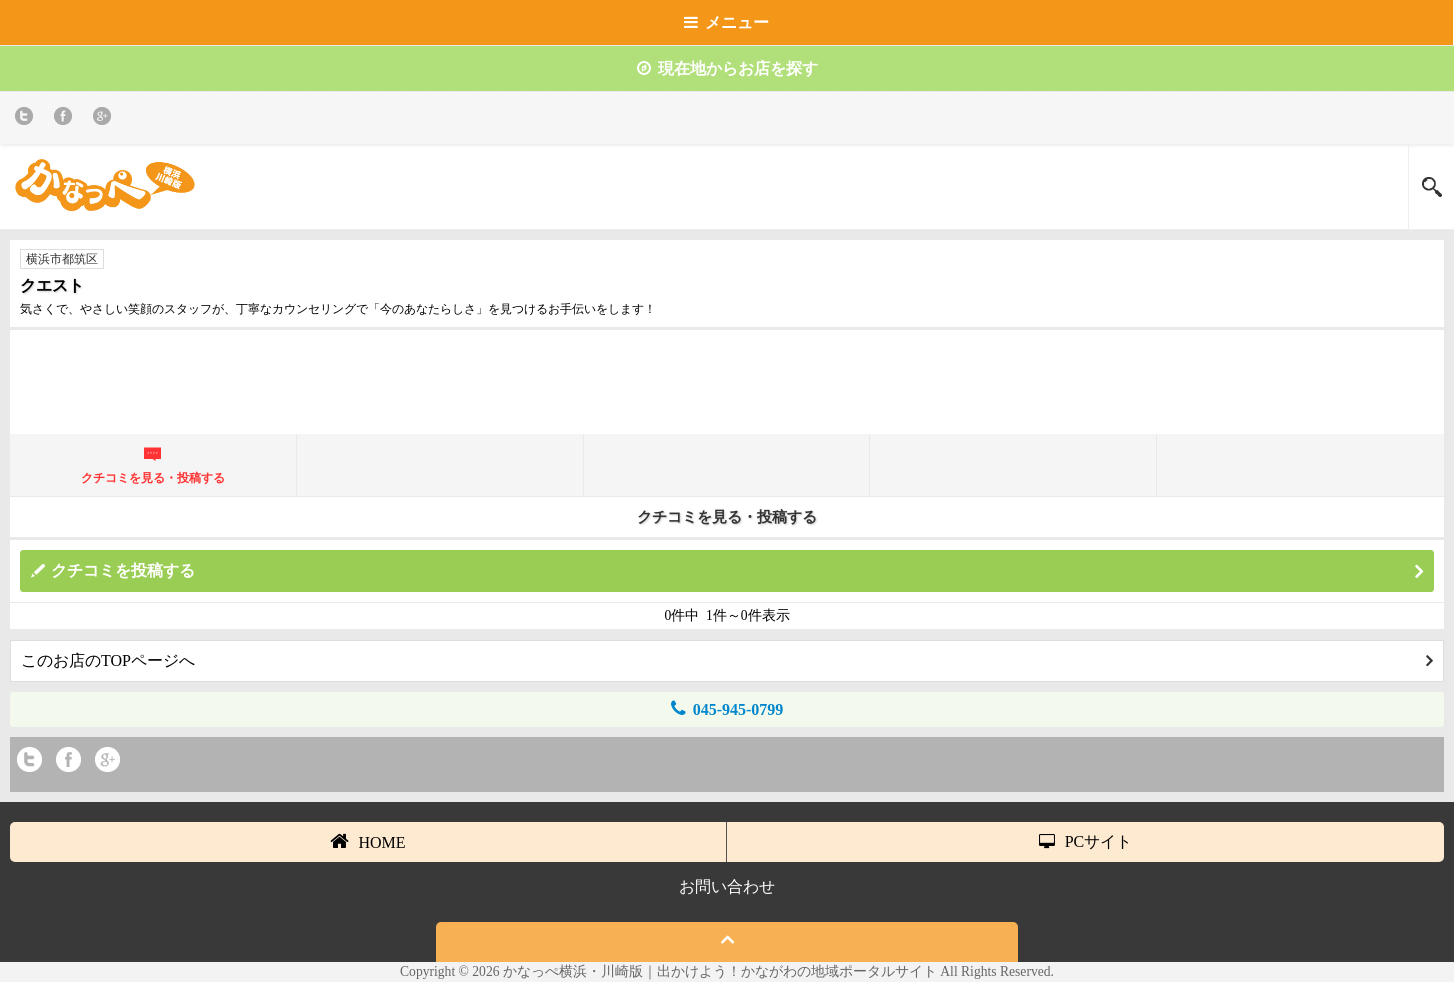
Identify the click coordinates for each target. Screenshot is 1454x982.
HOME (367, 841)
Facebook (66, 119)
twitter (27, 119)
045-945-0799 (727, 708)
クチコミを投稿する (737, 571)
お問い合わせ (727, 886)
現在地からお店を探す (727, 68)
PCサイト (1086, 841)
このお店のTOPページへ (727, 660)
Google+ (105, 119)
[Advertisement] (727, 390)
